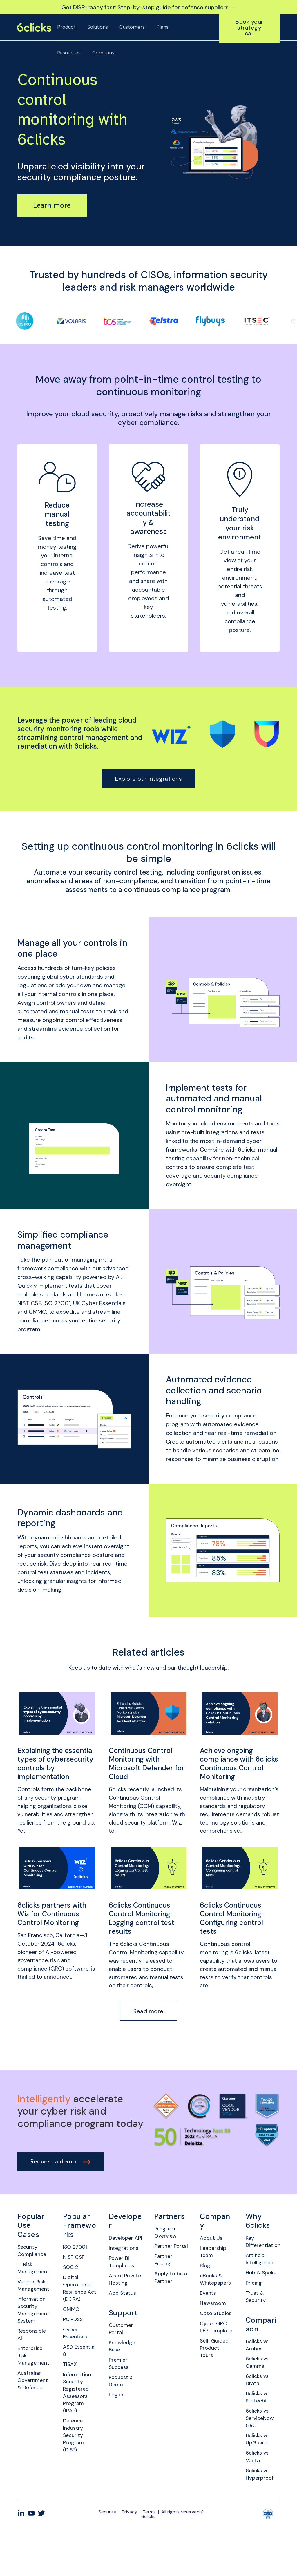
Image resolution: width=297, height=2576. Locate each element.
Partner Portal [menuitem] (164, 2266)
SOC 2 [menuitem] (71, 2283)
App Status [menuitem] (123, 2328)
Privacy (129, 2555)
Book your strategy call (249, 27)
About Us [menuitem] (212, 2252)
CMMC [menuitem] (71, 2329)
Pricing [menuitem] (254, 2309)
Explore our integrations (148, 778)
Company (103, 53)
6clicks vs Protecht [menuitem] (258, 2432)
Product (66, 27)
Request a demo (60, 2175)
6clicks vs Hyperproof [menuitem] (261, 2516)
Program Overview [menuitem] (167, 2247)
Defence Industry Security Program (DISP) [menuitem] (74, 2469)
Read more (148, 2024)
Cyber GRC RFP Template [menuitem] (214, 2362)
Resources (69, 53)
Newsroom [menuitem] (214, 2323)
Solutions (97, 27)
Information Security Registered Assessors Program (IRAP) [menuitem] (78, 2421)
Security (107, 2555)
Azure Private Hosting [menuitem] (119, 2309)
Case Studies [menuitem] (210, 2338)
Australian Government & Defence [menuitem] (34, 2408)
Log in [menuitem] (116, 2438)
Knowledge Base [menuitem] (123, 2385)
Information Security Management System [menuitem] (34, 2331)
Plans (162, 27)
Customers (132, 27)
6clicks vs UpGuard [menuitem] (258, 2478)
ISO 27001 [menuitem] (76, 2261)
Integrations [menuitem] (125, 2271)
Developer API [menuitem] (122, 2256)
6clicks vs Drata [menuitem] (258, 2413)
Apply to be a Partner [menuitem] (169, 2304)
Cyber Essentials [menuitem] (76, 2355)
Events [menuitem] (209, 2312)
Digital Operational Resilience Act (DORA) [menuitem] (78, 2306)
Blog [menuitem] (205, 2282)
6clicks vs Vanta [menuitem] (258, 2497)
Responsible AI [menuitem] (33, 2358)
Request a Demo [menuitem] (122, 2423)
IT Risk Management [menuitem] (34, 2284)
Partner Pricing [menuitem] (164, 2285)
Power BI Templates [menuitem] (123, 2286)
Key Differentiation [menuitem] (263, 2256)
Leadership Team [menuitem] (214, 2267)
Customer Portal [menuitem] (122, 2366)
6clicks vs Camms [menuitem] (258, 2394)
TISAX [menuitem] (70, 2389)
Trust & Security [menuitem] (257, 2324)
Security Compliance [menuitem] (33, 2265)
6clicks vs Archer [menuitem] (258, 2374)
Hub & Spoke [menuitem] (254, 2294)
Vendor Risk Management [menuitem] (34, 2303)
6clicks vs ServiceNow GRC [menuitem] (261, 2455)
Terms (149, 2555)
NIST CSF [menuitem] (75, 2272)
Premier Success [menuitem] (120, 2404)
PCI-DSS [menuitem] (74, 2340)
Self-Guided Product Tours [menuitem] (216, 2389)
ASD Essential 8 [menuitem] (77, 2374)
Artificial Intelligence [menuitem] (261, 2275)
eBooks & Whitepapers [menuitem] (217, 2297)
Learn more (52, 205)
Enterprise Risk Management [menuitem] (34, 2381)
